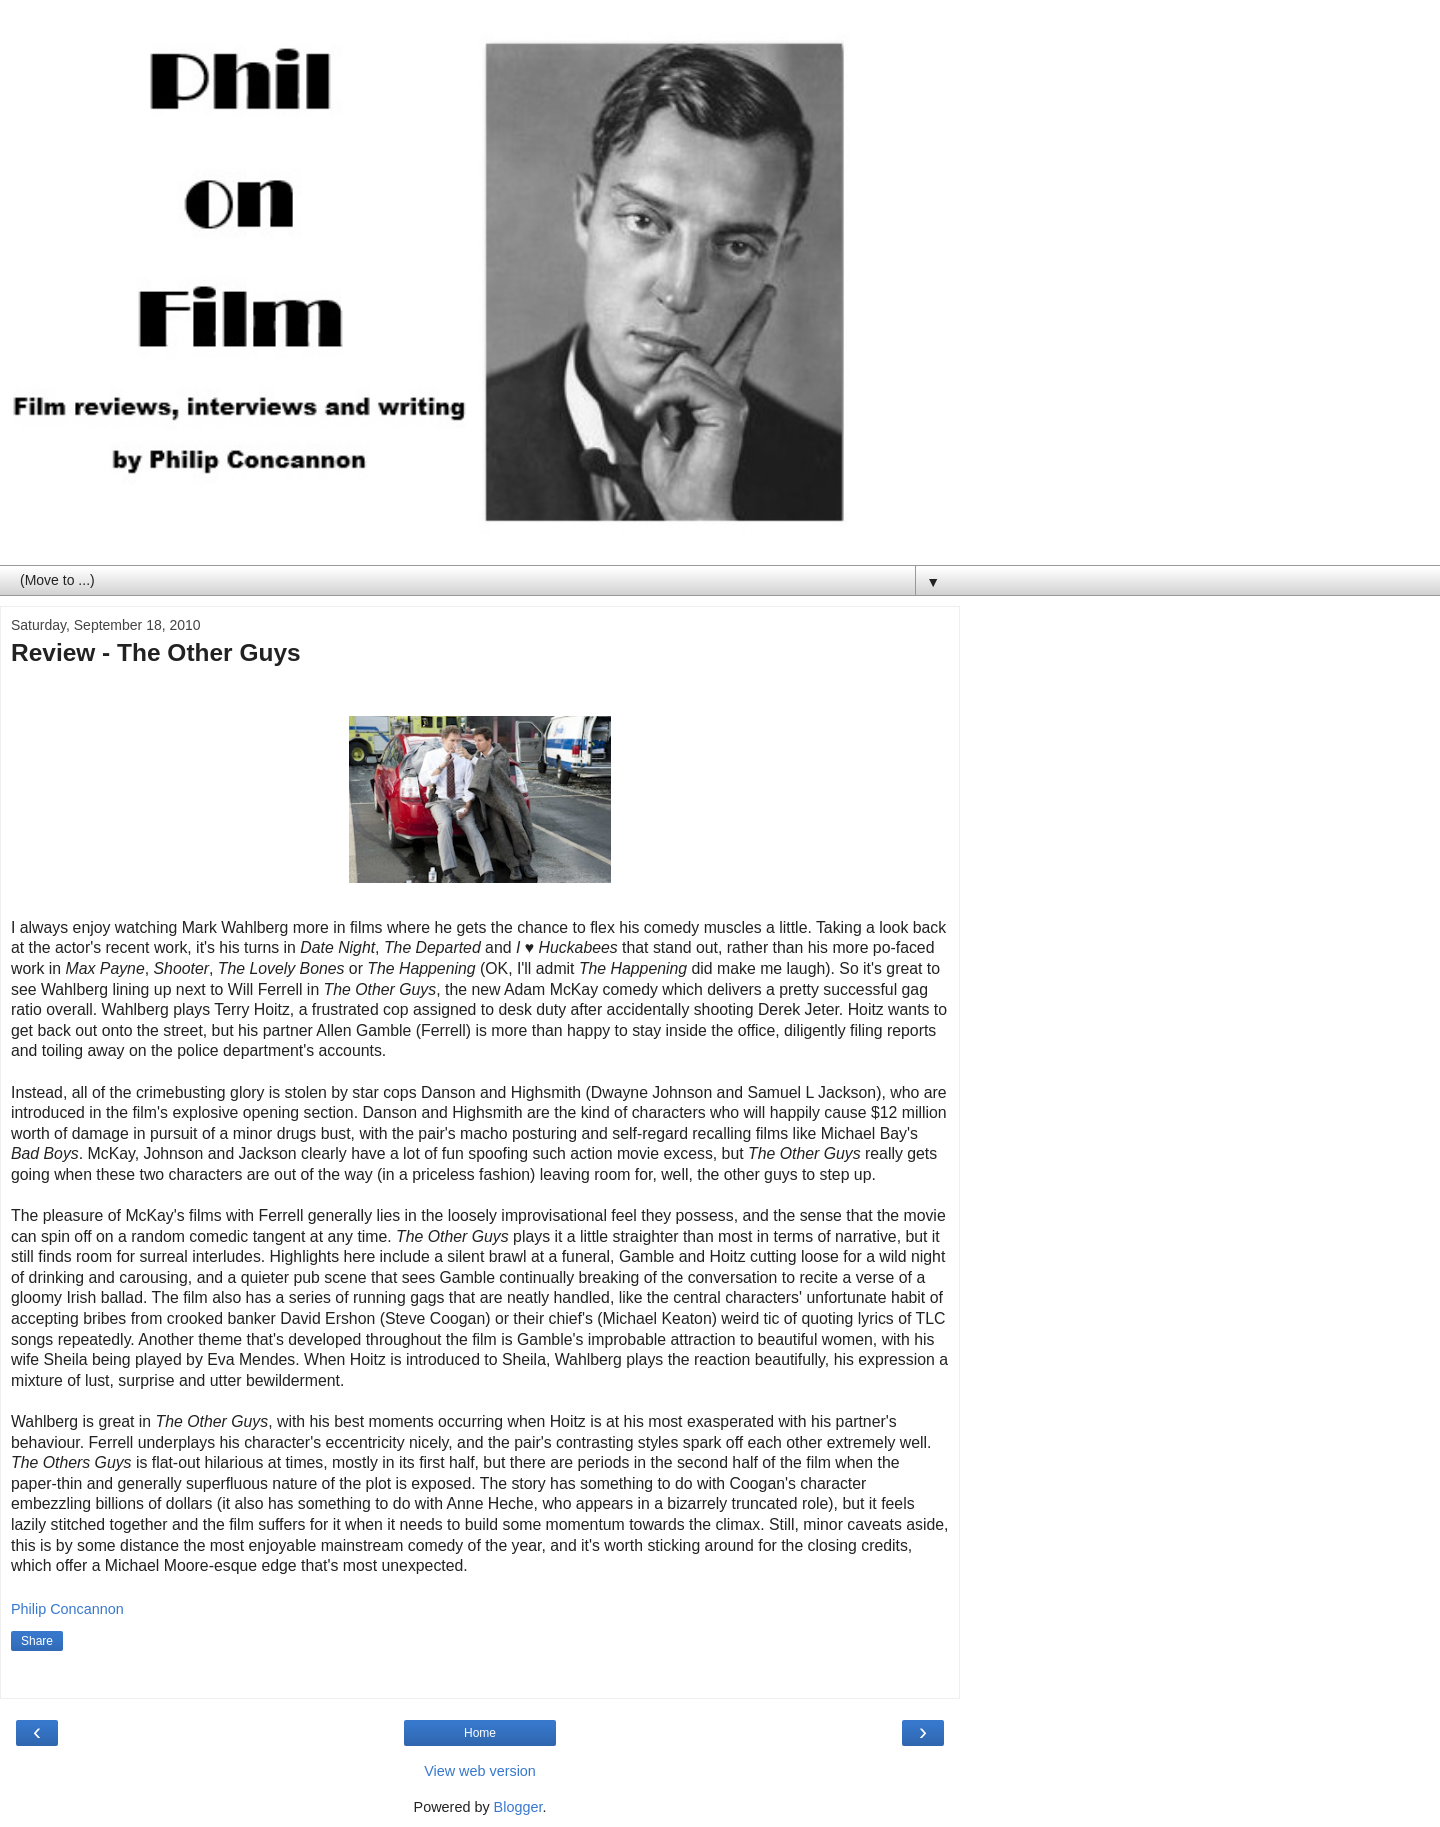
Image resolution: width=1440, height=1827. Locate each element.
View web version (480, 1771)
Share (37, 1641)
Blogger (518, 1807)
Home (480, 1733)
